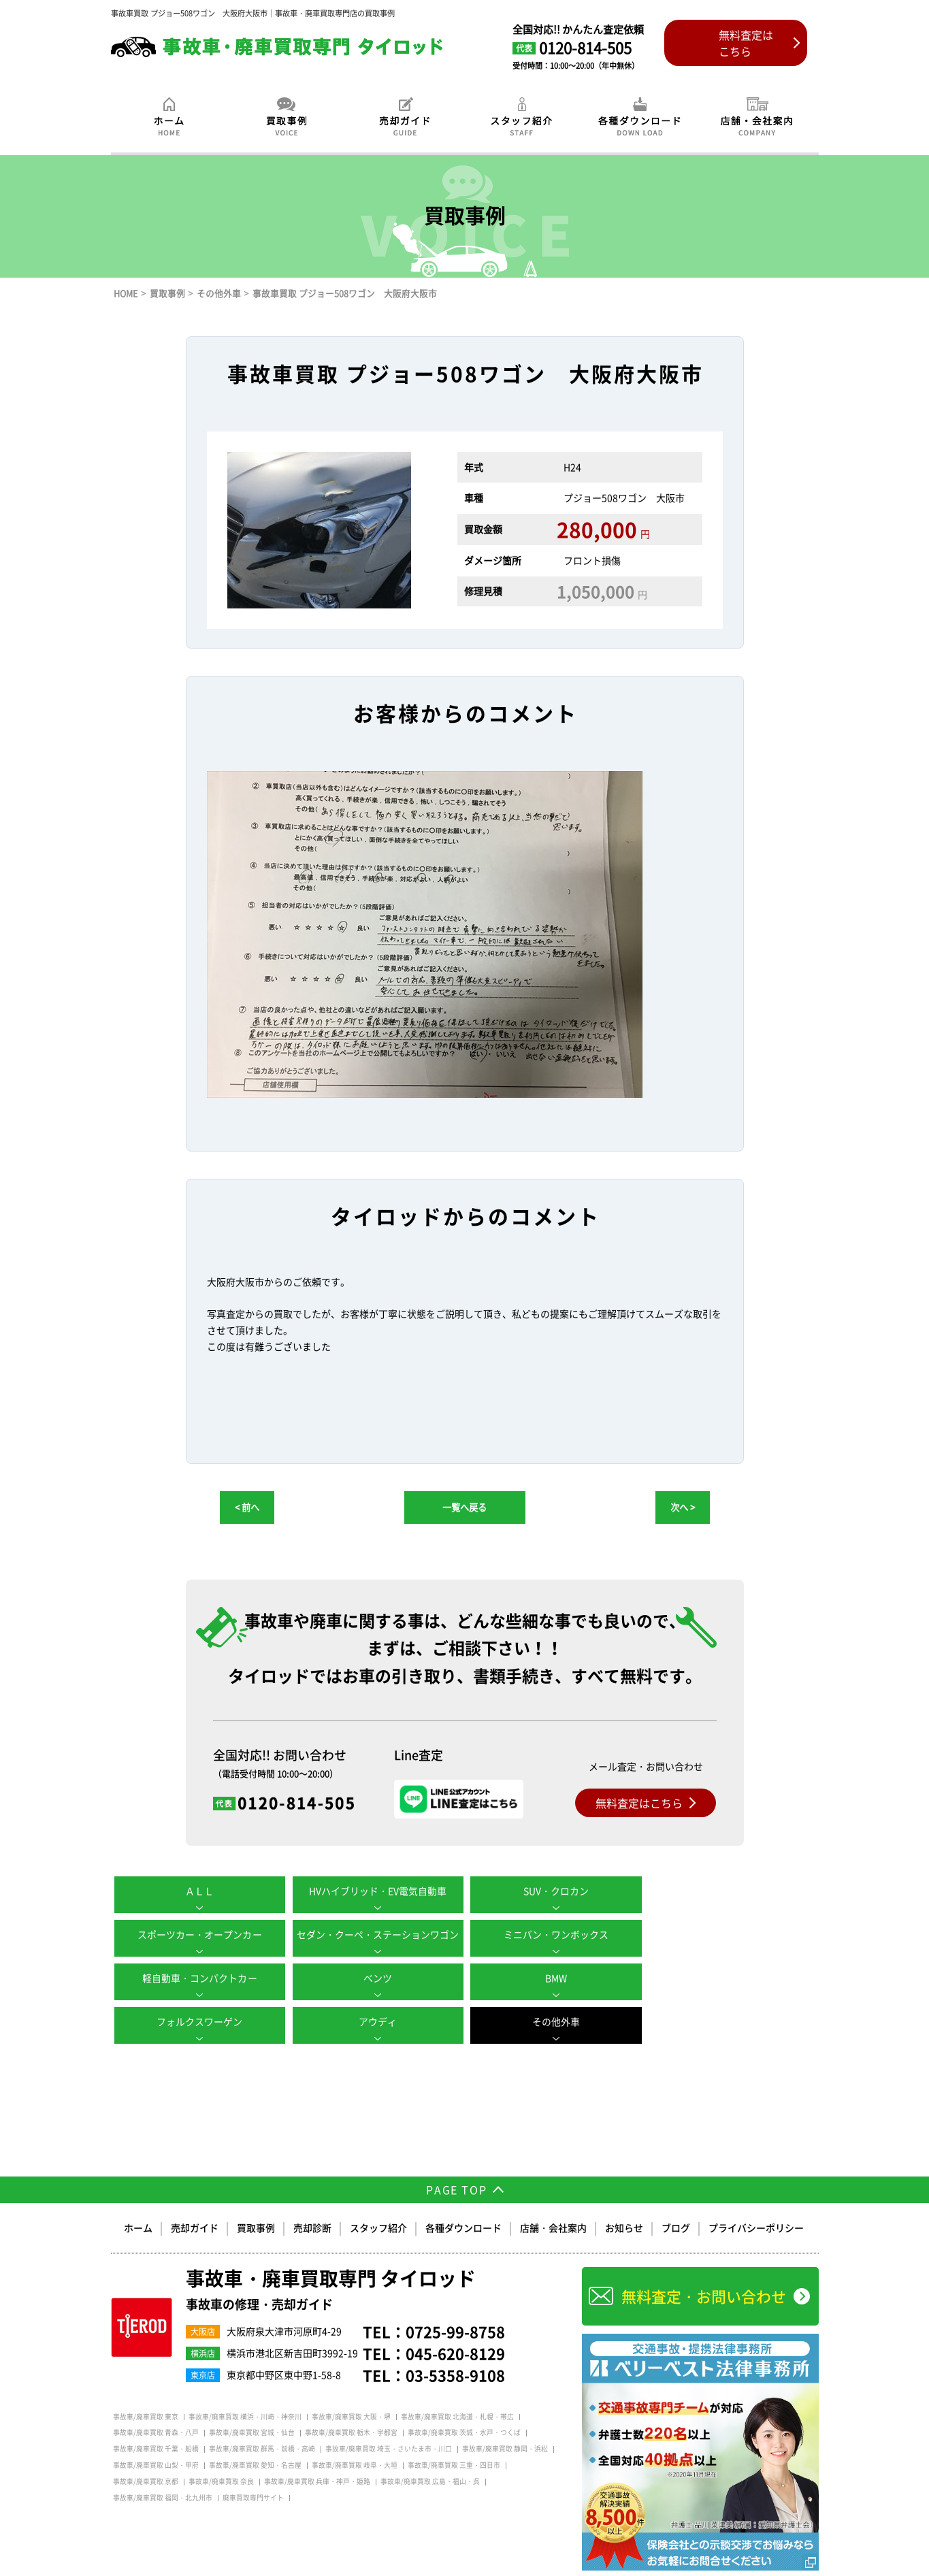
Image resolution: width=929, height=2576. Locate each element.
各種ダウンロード (463, 2199)
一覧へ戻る (464, 1507)
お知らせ (624, 2199)
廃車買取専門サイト (253, 2470)
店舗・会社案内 (553, 2199)
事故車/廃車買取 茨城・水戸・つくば (464, 2404)
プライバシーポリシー (756, 2199)
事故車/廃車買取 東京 (145, 2389)
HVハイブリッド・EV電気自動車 (375, 1890)
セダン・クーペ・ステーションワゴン (199, 1934)
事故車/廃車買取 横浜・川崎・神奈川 (245, 2389)
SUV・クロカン (552, 1890)
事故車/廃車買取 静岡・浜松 (505, 2421)
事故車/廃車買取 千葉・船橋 (156, 2421)
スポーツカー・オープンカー (730, 1890)
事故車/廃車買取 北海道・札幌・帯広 (457, 2389)
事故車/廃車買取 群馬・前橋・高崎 (262, 2421)
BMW (199, 1978)
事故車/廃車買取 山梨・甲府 (156, 2437)
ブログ (676, 2199)
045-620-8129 (455, 2325)
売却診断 (312, 2199)
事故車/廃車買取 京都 (145, 2453)
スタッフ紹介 (378, 2199)
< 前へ (247, 1507)
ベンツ (729, 1934)
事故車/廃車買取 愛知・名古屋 (255, 2437)
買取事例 (256, 2199)
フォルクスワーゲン (376, 1978)
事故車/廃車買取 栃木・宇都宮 (351, 2404)
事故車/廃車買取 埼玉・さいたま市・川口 (388, 2421)
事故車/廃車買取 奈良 (221, 2453)
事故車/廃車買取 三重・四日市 (454, 2437)
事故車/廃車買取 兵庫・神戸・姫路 (317, 2453)
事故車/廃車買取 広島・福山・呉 (430, 2453)
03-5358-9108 (455, 2347)
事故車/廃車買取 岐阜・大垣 (354, 2437)
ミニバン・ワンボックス (375, 1934)
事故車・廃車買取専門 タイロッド (331, 2262)
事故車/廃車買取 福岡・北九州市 (162, 2470)
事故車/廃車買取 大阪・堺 (351, 2389)
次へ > (682, 1507)
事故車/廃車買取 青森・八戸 (156, 2404)
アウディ (553, 1978)
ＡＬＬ (198, 1890)
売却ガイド (194, 2199)
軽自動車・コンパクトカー (552, 1934)
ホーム (138, 2199)
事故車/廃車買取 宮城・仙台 (252, 2404)
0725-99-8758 (455, 2303)
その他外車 (729, 1978)
